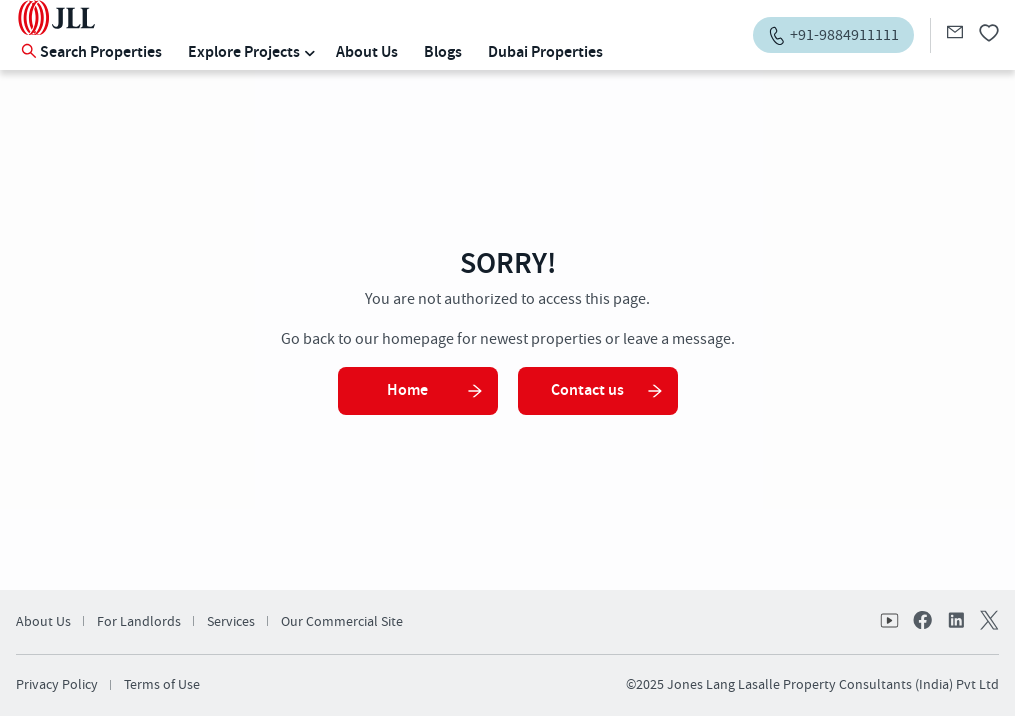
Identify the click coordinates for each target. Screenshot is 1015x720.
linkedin (955, 622)
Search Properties (91, 52)
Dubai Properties (545, 52)
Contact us (607, 390)
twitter (987, 622)
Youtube (891, 622)
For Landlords (139, 622)
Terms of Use (162, 685)
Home (435, 390)
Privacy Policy (57, 685)
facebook (923, 622)
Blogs (443, 52)
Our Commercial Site (342, 622)
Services (231, 622)
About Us (367, 52)
